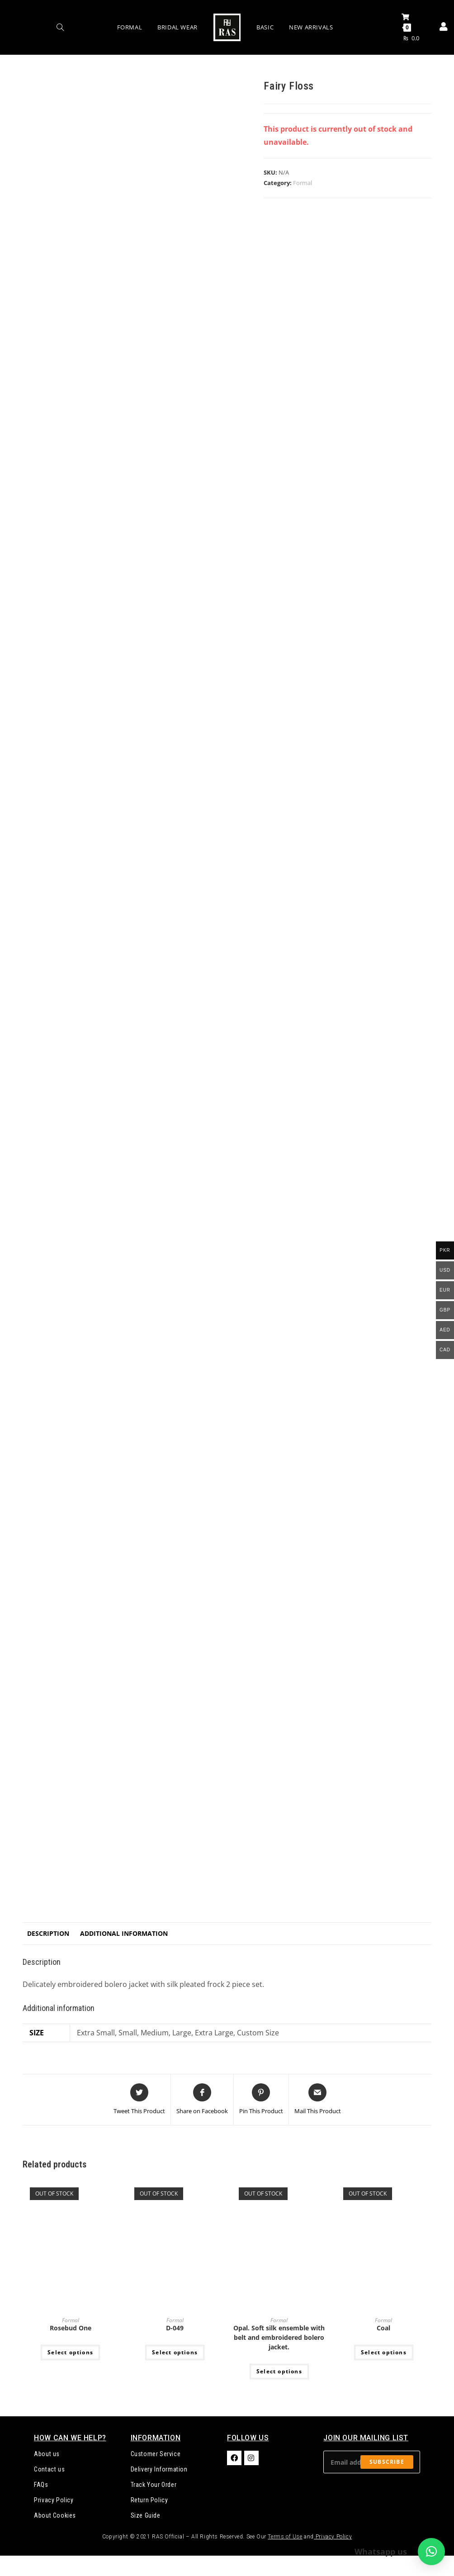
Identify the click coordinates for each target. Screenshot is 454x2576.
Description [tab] (48, 1933)
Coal (383, 2328)
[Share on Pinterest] (261, 2099)
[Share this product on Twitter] (139, 2099)
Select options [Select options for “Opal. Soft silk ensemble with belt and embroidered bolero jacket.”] (279, 2371)
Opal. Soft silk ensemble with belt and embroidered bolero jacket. (279, 2337)
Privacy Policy (53, 2500)
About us (47, 2453)
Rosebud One (70, 2328)
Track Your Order (154, 2484)
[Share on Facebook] (202, 2099)
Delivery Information (159, 2469)
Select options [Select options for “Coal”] (384, 2352)
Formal (129, 27)
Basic (265, 27)
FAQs (41, 2484)
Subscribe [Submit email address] (386, 2462)
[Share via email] (317, 2099)
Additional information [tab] (124, 1933)
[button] (431, 2551)
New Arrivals (311, 27)
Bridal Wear (177, 27)
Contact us (49, 2469)
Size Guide (146, 2515)
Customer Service (156, 2453)
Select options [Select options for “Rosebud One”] (70, 2352)
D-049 (175, 2328)
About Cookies (55, 2515)
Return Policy (149, 2500)
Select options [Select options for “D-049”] (175, 2352)
